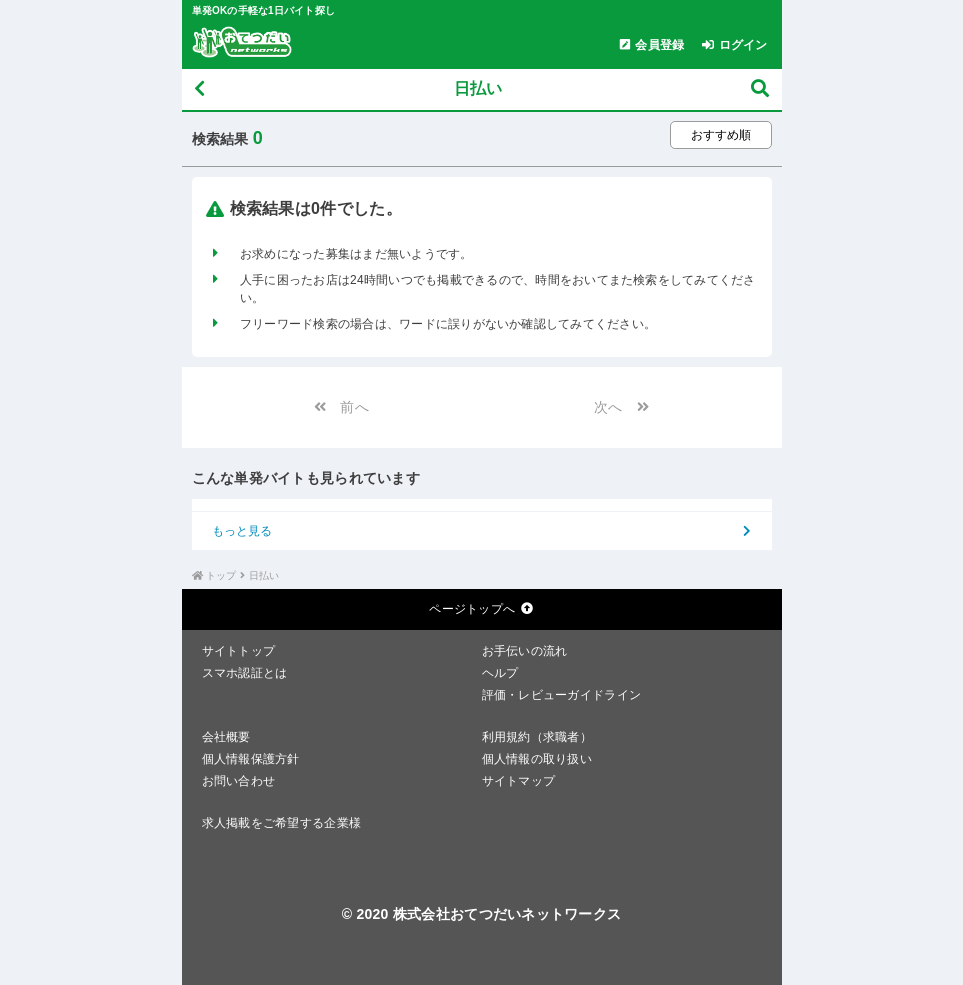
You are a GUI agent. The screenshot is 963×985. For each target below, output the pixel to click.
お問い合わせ (239, 781)
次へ (626, 407)
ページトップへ (481, 609)
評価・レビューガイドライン (562, 695)
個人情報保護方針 (251, 759)
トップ (221, 575)
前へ (336, 407)
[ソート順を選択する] (721, 135)
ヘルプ (500, 673)
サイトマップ (519, 781)
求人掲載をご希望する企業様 (282, 823)
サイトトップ (239, 651)
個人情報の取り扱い (537, 759)
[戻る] (199, 89)
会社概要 (226, 737)
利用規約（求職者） (537, 737)
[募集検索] (760, 89)
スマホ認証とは (245, 673)
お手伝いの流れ (525, 651)
